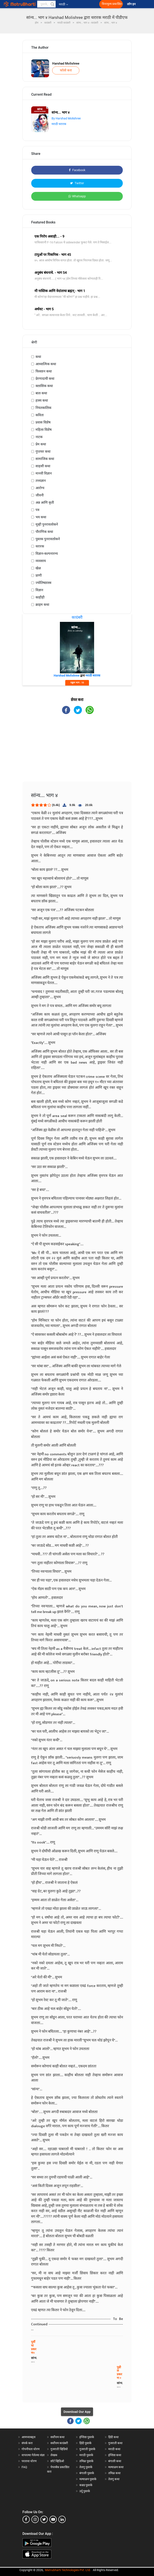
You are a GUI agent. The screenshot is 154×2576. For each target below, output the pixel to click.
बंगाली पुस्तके (86, 2473)
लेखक (53, 2455)
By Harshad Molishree (66, 118)
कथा (38, 357)
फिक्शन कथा (44, 371)
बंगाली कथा (114, 2461)
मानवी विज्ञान (44, 473)
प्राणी (39, 575)
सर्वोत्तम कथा (57, 2437)
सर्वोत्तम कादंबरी (59, 2443)
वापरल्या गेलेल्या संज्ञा (33, 2455)
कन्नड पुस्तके (85, 2485)
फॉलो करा (66, 70)
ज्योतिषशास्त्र (43, 583)
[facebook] (26, 2519)
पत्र (37, 510)
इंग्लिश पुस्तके (86, 2437)
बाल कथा (41, 393)
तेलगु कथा (114, 2479)
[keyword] (46, 4)
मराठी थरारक (59, 124)
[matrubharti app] (96, 4)
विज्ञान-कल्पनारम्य (47, 554)
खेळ (38, 568)
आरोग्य (40, 488)
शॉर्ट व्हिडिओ (57, 2461)
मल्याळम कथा (116, 2467)
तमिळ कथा (114, 2473)
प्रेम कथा (41, 444)
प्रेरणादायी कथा (45, 379)
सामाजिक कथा (45, 459)
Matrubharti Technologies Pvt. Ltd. (68, 2570)
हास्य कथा (42, 400)
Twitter (77, 183)
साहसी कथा (43, 466)
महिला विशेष (44, 430)
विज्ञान (39, 590)
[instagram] (35, 2519)
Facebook (77, 170)
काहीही (40, 597)
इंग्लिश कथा (114, 2455)
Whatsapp (77, 196)
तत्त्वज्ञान (41, 481)
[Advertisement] (77, 752)
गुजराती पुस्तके (87, 2449)
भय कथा (41, 517)
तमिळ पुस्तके (86, 2461)
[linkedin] (62, 2519)
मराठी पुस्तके (86, 2455)
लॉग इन (132, 4)
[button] (52, 4)
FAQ (24, 2467)
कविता (40, 415)
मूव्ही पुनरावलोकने (47, 524)
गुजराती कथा (115, 2443)
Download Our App (77, 2411)
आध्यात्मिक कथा (46, 364)
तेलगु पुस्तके (85, 2467)
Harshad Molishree (65, 63)
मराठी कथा (114, 2449)
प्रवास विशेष (43, 422)
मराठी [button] (63, 4)
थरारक (40, 546)
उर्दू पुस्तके (84, 2491)
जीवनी (40, 495)
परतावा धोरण (29, 2461)
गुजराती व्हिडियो (59, 2449)
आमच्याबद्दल (29, 2437)
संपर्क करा (27, 2443)
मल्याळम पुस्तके (87, 2479)
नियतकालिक (43, 408)
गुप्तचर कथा (43, 451)
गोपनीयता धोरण (31, 2449)
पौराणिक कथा (44, 532)
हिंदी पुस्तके (85, 2443)
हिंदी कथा (113, 2437)
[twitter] (44, 2519)
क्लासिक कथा (44, 386)
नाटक (39, 437)
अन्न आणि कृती (45, 502)
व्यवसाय (41, 561)
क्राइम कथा (42, 605)
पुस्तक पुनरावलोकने (48, 539)
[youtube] (53, 2519)
